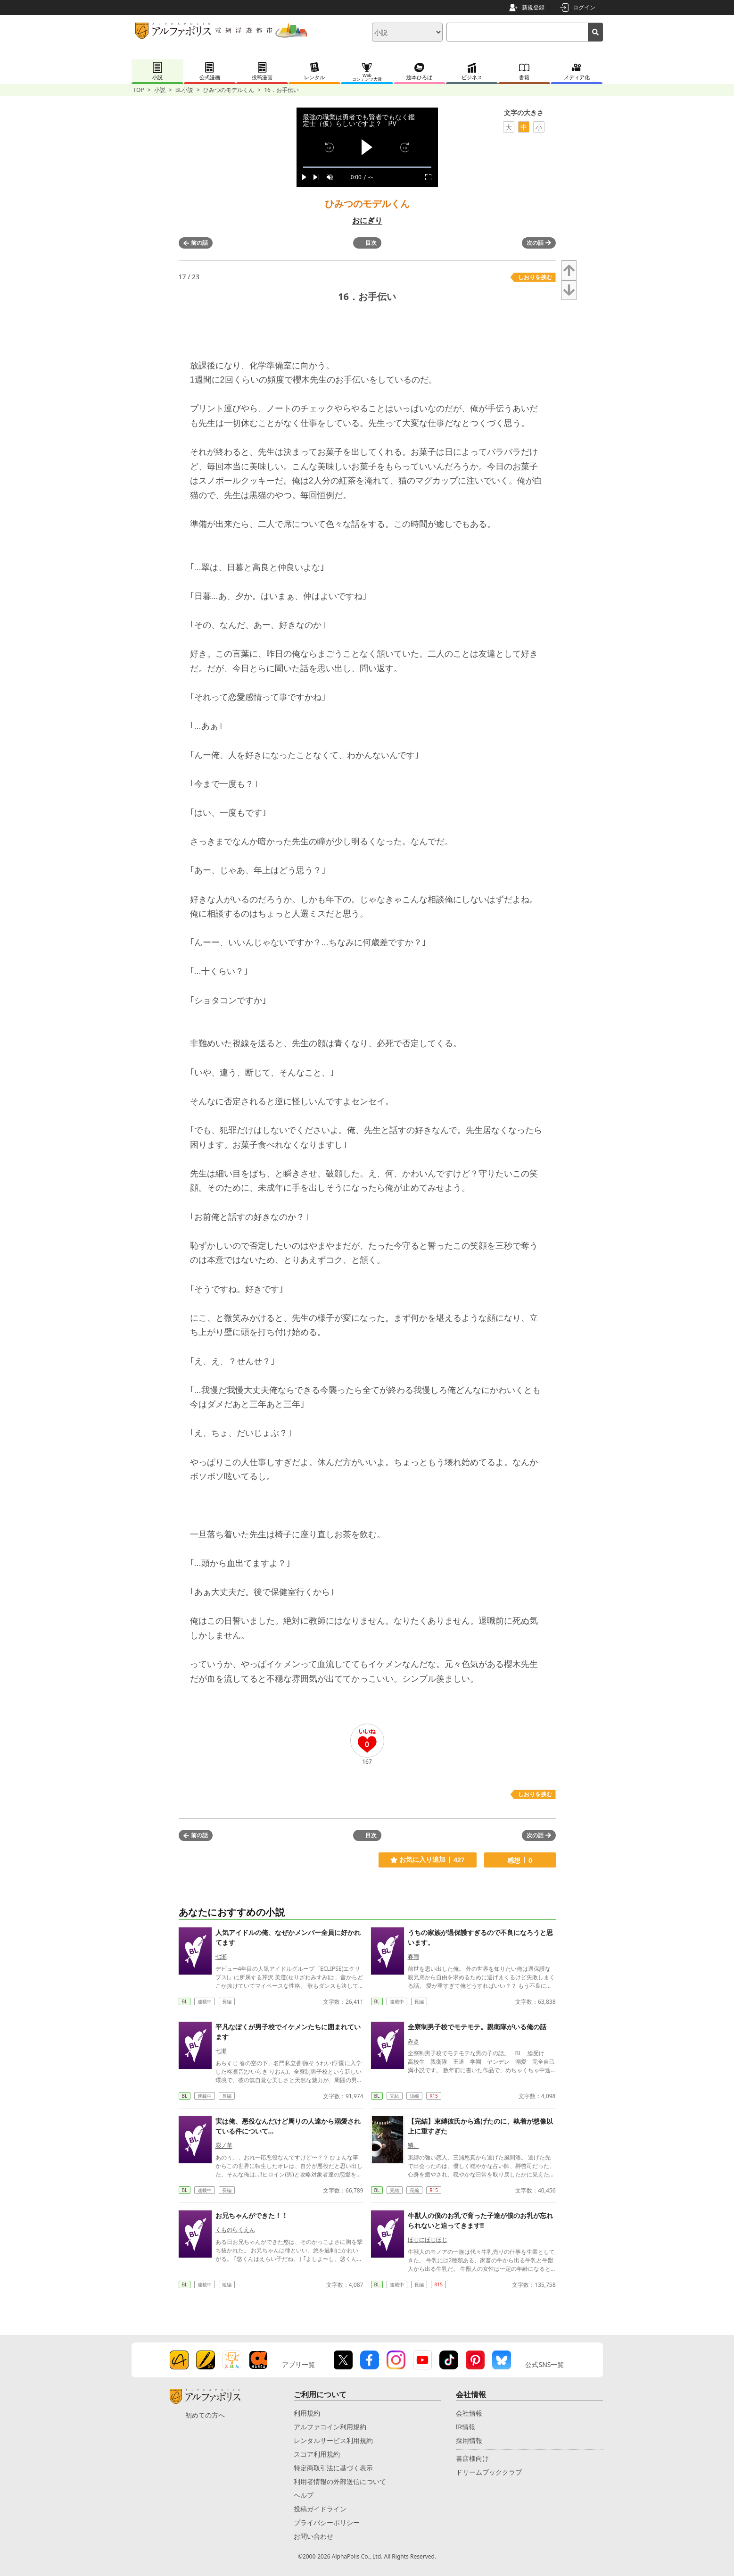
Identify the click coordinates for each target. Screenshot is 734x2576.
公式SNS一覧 (544, 2364)
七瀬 (221, 1956)
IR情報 (465, 2426)
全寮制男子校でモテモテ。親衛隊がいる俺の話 (477, 2026)
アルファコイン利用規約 (330, 2426)
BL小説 (184, 90)
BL (185, 2001)
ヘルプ (303, 2495)
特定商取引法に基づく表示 (333, 2467)
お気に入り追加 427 (427, 1860)
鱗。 (413, 2145)
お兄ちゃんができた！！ (251, 2215)
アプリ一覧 (298, 2364)
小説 (159, 90)
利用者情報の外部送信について (340, 2481)
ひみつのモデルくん (228, 90)
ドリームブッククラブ (489, 2472)
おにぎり (367, 220)
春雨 (413, 1956)
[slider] (367, 167)
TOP (138, 90)
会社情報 (469, 2413)
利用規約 (307, 2413)
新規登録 (533, 7)
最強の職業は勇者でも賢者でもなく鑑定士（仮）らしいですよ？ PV (359, 120)
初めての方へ (205, 2414)
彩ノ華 (223, 2145)
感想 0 (519, 1860)
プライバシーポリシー (327, 2522)
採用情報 (469, 2440)
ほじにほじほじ (427, 2239)
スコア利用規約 (317, 2454)
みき (413, 2041)
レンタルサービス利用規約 (333, 2440)
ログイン (584, 7)
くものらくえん (235, 2230)
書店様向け (472, 2458)
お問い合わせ (313, 2536)
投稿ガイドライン (320, 2508)
